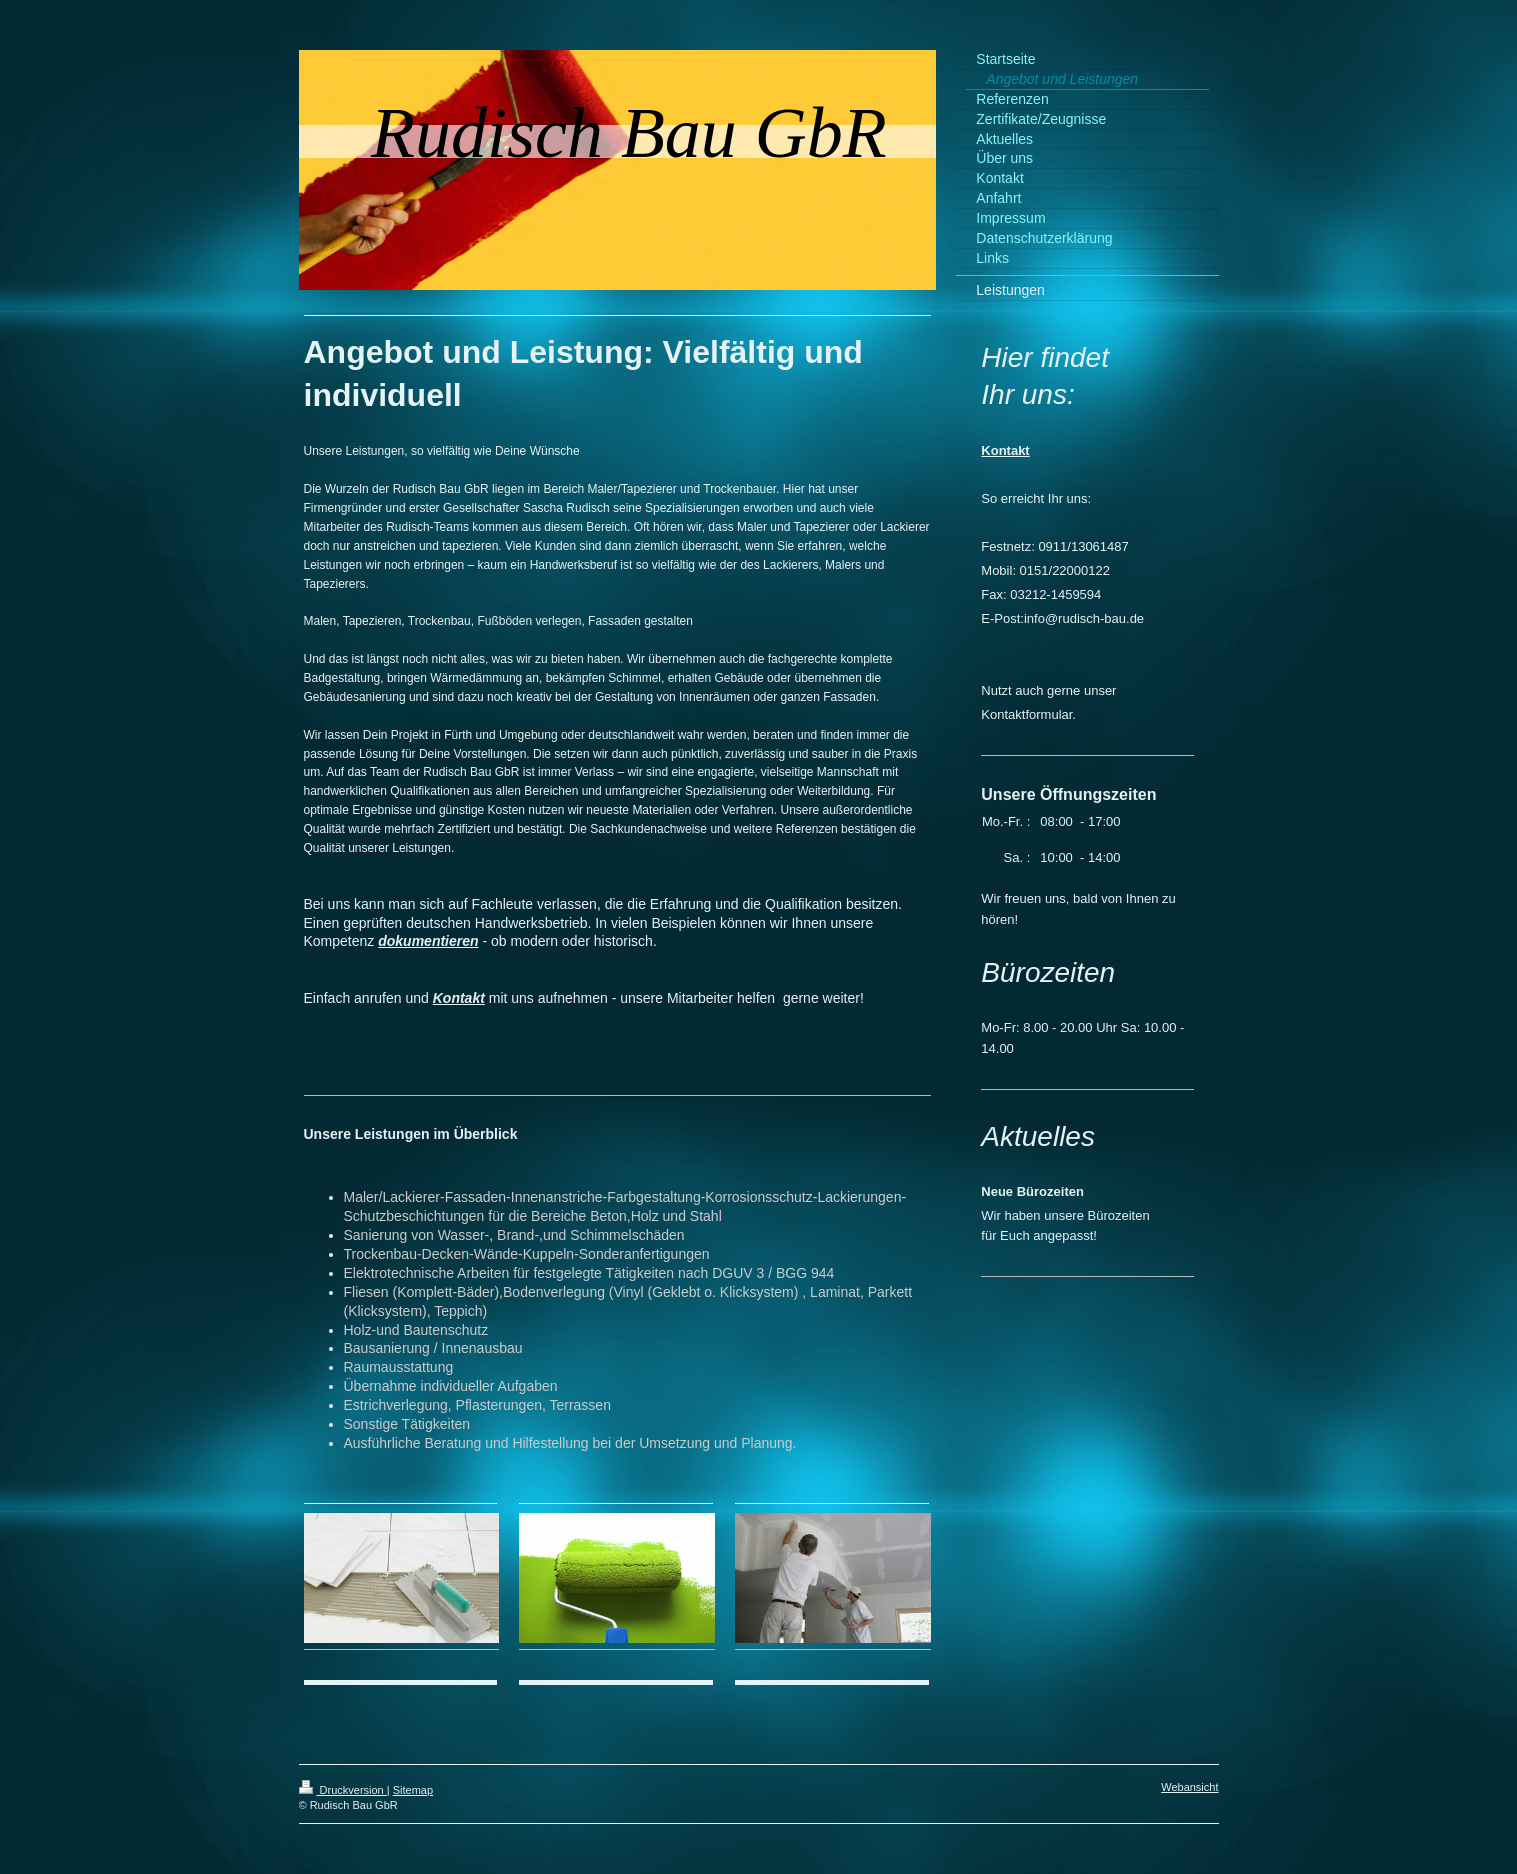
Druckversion (343, 1790)
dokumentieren (428, 941)
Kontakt (459, 998)
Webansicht (1189, 1787)
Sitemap (413, 1790)
